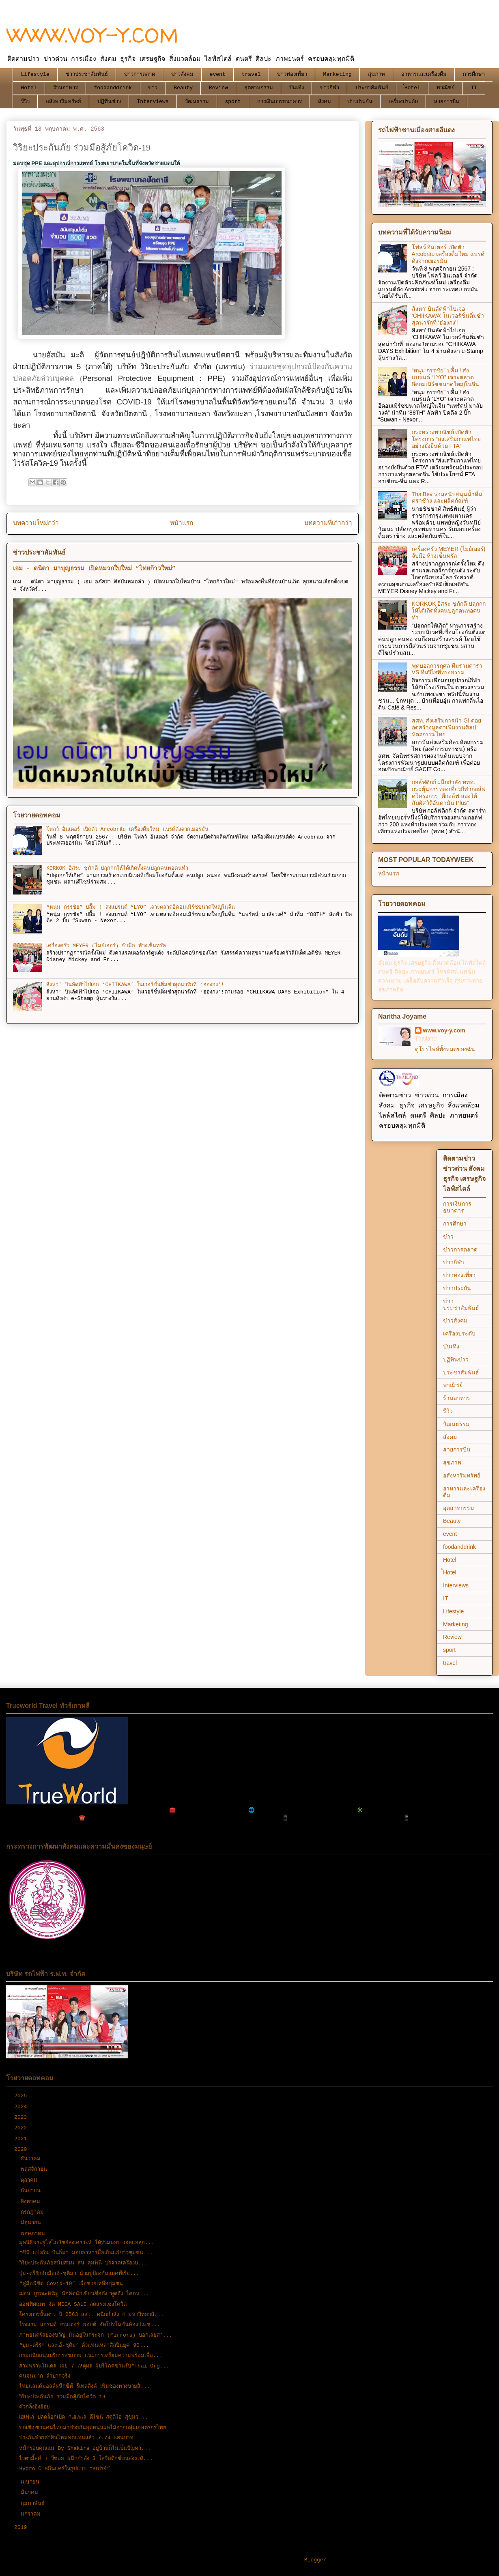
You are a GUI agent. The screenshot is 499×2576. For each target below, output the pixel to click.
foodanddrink (113, 88)
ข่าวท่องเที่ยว (292, 74)
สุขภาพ (376, 74)
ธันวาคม (32, 2159)
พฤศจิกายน (35, 2169)
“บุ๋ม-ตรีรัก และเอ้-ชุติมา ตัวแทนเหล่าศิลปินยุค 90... (84, 2345)
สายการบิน (446, 102)
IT (474, 88)
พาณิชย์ (446, 88)
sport (233, 102)
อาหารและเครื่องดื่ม (424, 74)
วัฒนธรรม (197, 102)
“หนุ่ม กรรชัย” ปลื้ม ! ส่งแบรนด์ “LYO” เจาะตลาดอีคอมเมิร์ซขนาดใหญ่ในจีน (140, 907)
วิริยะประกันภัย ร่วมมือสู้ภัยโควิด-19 (62, 2397)
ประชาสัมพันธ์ (371, 88)
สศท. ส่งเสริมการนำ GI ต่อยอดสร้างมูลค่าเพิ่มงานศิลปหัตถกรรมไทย (446, 727)
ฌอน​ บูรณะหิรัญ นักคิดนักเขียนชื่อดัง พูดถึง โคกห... (84, 2294)
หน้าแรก (181, 523)
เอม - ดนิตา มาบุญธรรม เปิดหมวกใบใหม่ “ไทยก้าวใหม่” (94, 568)
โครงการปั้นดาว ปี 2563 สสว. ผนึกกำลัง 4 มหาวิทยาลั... (91, 2315)
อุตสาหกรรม (258, 88)
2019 (22, 2527)
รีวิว (25, 102)
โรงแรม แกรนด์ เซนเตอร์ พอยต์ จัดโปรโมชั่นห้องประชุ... (89, 2325)
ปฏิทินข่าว (109, 102)
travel (251, 74)
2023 (22, 2117)
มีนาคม (31, 2493)
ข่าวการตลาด (139, 74)
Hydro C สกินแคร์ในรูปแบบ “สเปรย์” (64, 2469)
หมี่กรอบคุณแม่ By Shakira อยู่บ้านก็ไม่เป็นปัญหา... (85, 2448)
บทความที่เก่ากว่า (328, 523)
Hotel (29, 88)
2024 (22, 2107)
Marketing (337, 74)
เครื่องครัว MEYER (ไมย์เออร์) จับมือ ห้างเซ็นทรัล (106, 946)
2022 (22, 2128)
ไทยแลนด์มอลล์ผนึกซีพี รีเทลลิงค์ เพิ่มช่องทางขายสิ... (84, 2386)
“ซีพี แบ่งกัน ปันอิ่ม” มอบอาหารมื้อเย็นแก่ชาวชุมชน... (86, 2253)
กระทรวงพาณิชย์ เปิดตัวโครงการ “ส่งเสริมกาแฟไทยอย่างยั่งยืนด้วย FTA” (446, 439)
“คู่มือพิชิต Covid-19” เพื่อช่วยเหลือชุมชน (71, 2284)
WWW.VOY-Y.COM (92, 35)
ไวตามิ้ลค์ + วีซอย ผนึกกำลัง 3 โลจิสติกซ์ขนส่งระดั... (86, 2459)
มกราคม (32, 2514)
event (218, 74)
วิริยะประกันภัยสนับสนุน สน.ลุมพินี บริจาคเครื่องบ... (83, 2263)
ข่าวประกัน (359, 102)
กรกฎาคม (34, 2212)
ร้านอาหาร (65, 88)
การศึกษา (474, 74)
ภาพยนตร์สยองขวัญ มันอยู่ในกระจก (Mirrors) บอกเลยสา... (95, 2335)
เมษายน (32, 2482)
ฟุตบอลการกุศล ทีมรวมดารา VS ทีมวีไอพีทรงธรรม (447, 669)
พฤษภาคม (34, 2234)
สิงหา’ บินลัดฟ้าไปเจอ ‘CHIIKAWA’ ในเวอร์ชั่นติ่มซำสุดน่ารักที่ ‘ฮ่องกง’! (135, 985)
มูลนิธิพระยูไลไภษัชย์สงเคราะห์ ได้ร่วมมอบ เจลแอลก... (86, 2243)
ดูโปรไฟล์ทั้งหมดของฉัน (445, 1049)
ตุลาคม (31, 2180)
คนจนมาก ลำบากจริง (44, 2376)
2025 (22, 2096)
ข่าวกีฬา (329, 88)
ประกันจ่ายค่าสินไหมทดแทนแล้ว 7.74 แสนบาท (76, 2438)
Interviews (153, 102)
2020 (22, 2149)
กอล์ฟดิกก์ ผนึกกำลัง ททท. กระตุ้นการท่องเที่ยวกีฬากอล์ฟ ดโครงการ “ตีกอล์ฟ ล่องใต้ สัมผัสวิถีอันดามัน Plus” (449, 792)
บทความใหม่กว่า (36, 523)
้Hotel (412, 88)
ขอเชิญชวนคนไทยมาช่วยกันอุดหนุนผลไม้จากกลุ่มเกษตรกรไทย (92, 2428)
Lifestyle (35, 74)
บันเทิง (296, 88)
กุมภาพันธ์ (34, 2504)
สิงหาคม (32, 2202)
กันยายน (32, 2191)
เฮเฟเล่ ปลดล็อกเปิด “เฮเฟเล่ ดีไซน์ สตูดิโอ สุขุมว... (83, 2417)
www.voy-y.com (444, 1030)
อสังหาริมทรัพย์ (63, 102)
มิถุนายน (32, 2223)
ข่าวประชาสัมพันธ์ (87, 74)
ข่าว (152, 88)
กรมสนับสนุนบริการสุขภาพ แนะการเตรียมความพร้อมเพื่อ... (90, 2355)
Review (218, 88)
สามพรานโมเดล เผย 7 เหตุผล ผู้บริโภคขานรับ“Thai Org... (94, 2366)
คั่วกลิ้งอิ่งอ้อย (34, 2407)
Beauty (183, 88)
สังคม (324, 102)
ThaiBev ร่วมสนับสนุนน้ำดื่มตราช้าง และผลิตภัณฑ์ (447, 497)
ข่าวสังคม (182, 74)
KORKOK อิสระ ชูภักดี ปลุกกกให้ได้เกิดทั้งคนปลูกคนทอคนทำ (117, 868)
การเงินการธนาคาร (279, 102)
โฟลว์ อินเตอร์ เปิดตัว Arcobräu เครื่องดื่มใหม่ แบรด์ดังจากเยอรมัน (127, 829)
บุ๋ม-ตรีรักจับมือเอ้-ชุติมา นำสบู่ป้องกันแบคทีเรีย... (79, 2274)
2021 (22, 2139)
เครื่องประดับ (403, 102)
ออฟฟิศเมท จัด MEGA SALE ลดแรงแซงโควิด (73, 2304)
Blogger (315, 2560)
